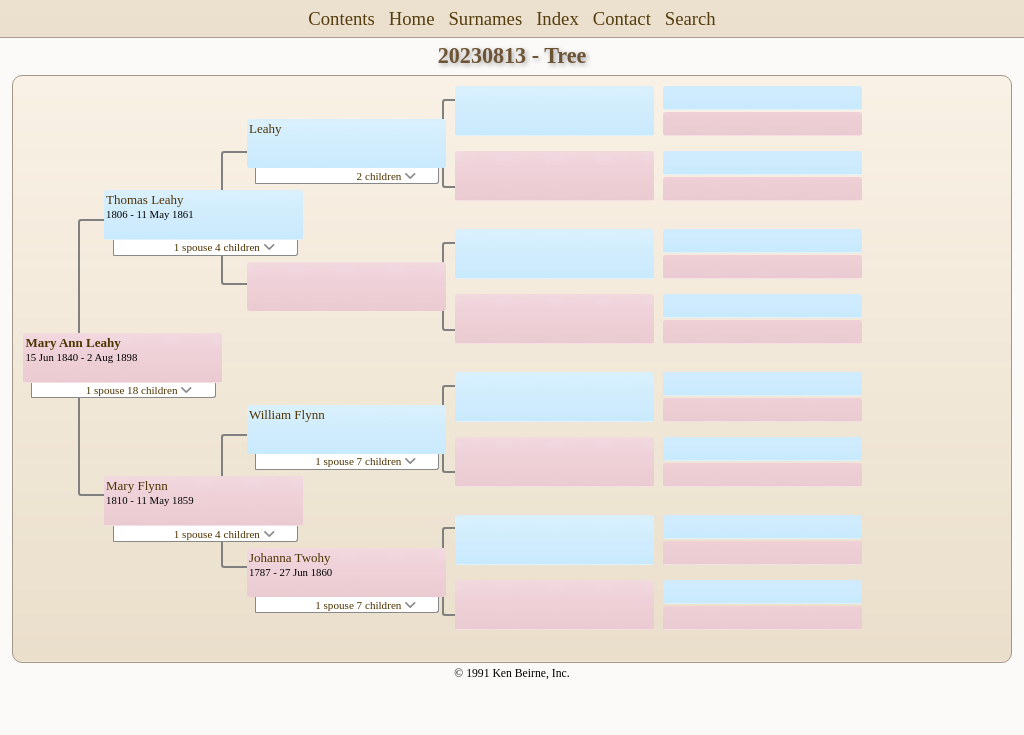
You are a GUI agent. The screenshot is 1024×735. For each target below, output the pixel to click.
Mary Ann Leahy (72, 342)
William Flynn (287, 414)
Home (412, 18)
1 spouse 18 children (139, 390)
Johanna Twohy (290, 557)
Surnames (485, 18)
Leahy (265, 128)
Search (690, 18)
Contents (341, 18)
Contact (622, 18)
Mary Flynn (137, 485)
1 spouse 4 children (224, 247)
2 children (387, 176)
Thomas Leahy (145, 199)
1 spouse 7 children (365, 461)
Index (557, 18)
